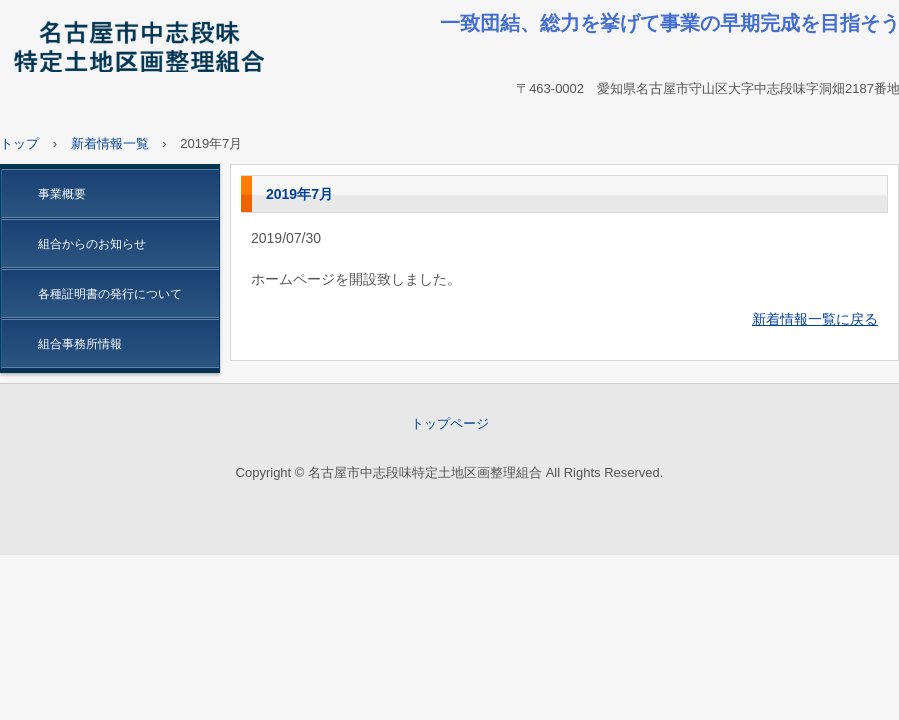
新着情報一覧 (110, 143)
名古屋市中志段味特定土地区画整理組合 (136, 49)
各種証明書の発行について (110, 294)
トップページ (450, 423)
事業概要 (62, 194)
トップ (19, 143)
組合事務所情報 (80, 344)
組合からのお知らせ (92, 244)
